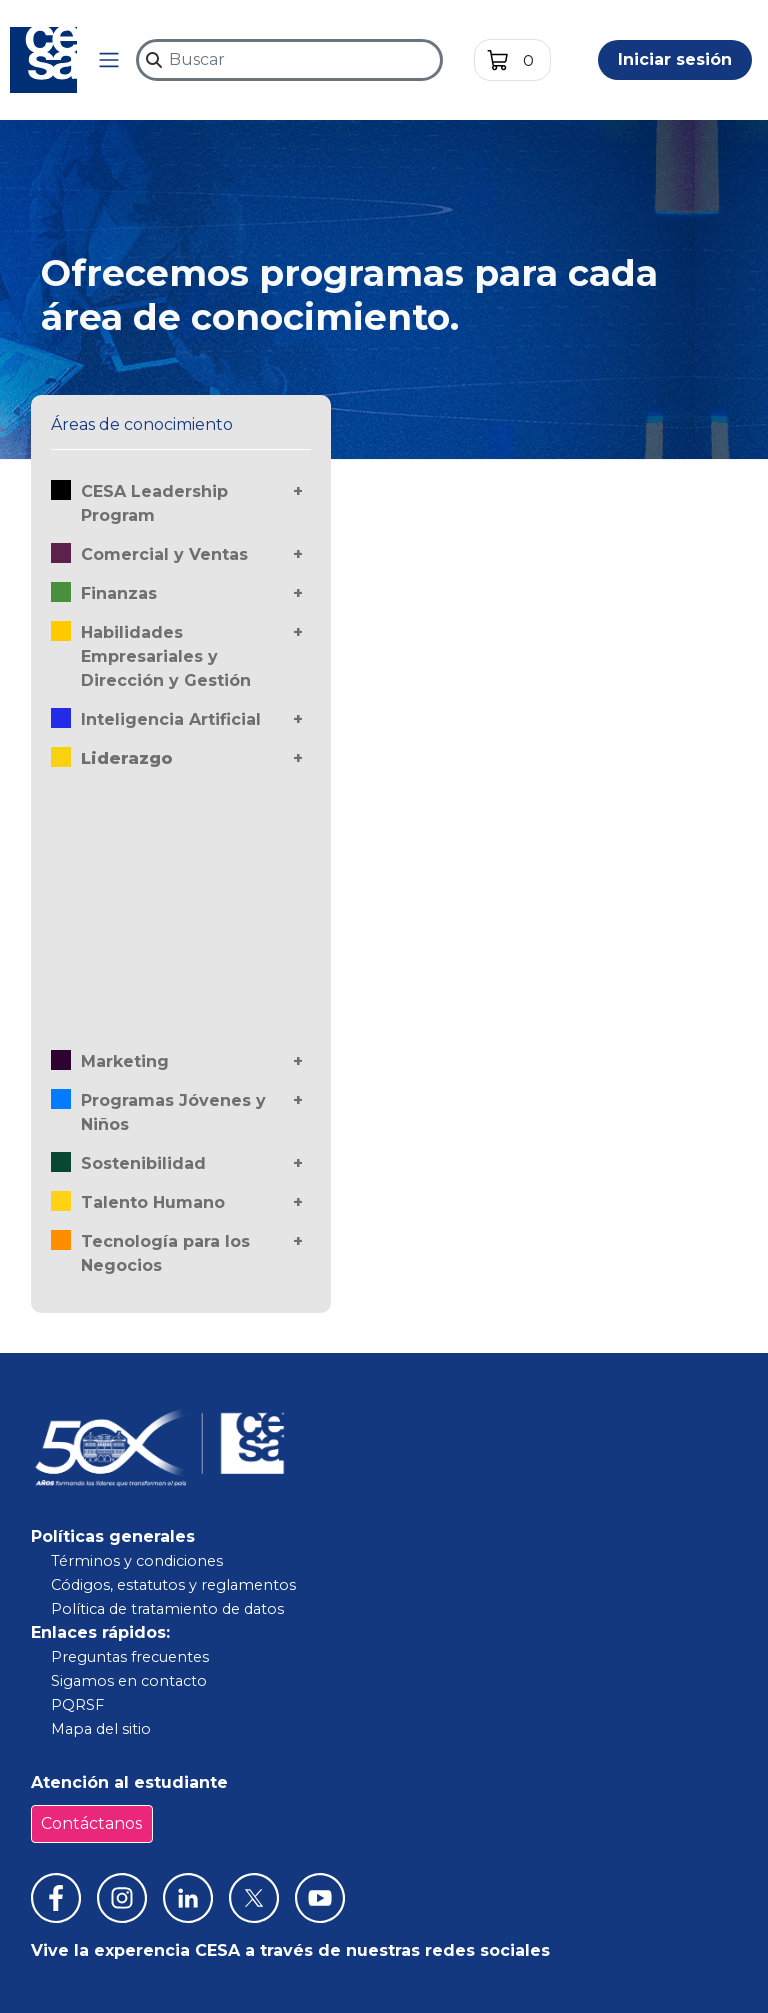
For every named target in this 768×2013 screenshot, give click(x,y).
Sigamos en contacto (129, 1681)
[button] (109, 60)
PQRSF (77, 1705)
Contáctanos (91, 1823)
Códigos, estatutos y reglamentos (173, 1585)
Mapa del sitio (101, 1729)
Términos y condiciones (137, 1561)
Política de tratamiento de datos (167, 1609)
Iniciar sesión (675, 59)
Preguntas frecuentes (130, 1657)
